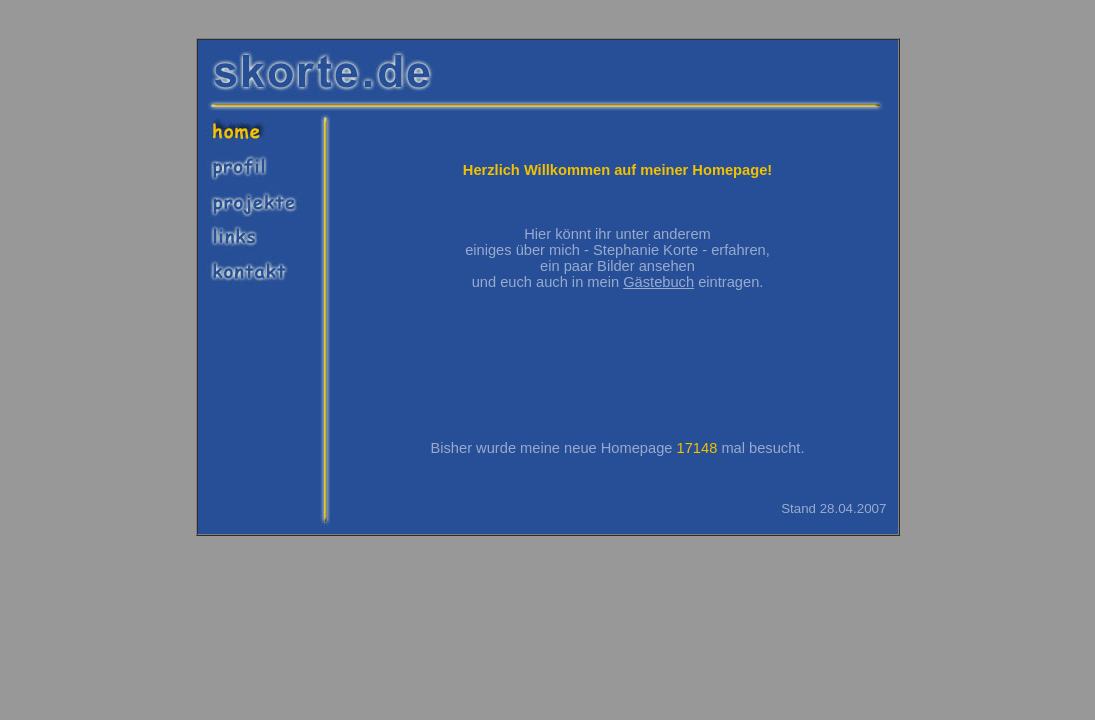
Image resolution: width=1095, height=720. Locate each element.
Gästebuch (658, 282)
